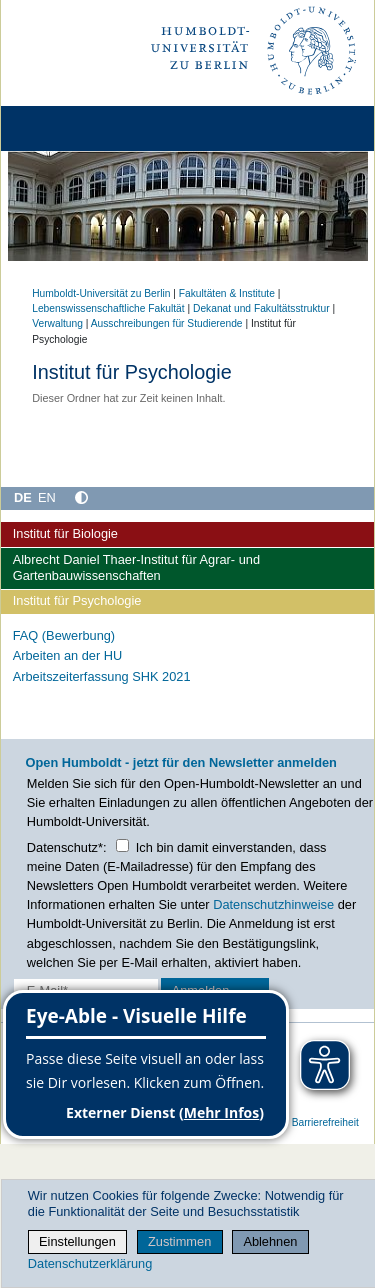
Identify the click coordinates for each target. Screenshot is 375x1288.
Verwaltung (57, 323)
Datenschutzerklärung (90, 1263)
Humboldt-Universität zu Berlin (101, 293)
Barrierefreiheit (325, 1122)
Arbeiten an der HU (68, 655)
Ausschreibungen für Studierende (167, 323)
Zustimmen (179, 1241)
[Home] (72, 128)
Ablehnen (270, 1241)
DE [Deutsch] (23, 497)
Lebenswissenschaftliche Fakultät (108, 308)
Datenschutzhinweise (273, 904)
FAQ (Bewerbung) (64, 635)
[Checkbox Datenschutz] (122, 845)
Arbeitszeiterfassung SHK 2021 (102, 676)
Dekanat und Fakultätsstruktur (261, 308)
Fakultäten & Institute (227, 293)
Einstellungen (77, 1241)
